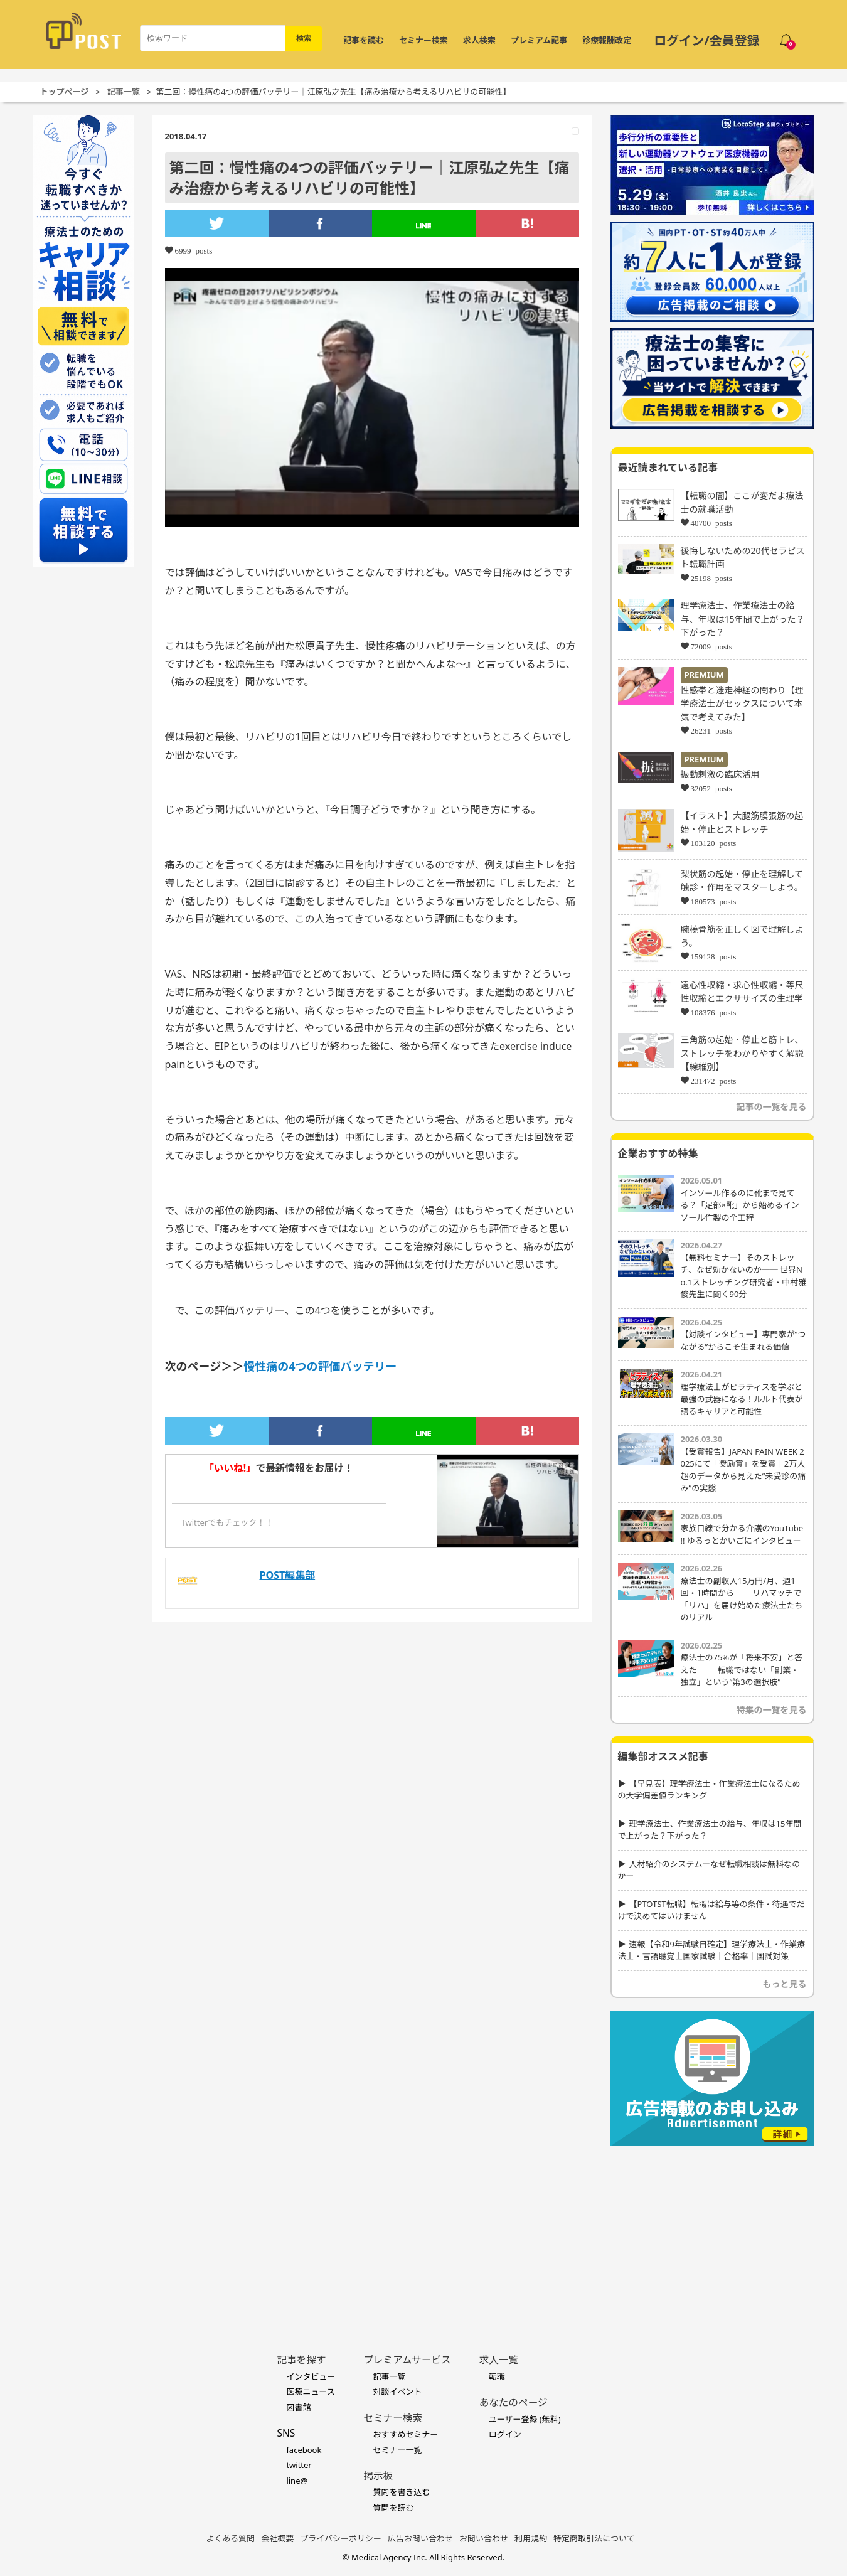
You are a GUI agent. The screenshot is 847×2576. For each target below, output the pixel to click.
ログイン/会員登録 (706, 40)
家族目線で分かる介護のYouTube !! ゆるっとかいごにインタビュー (742, 1534)
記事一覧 (123, 91)
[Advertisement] (712, 2230)
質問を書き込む (401, 2492)
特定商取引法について (594, 2538)
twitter (298, 2465)
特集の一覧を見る (772, 1710)
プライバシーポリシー (340, 2538)
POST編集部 (288, 1575)
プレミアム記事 (539, 40)
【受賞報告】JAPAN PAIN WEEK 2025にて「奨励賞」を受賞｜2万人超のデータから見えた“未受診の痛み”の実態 (743, 1470)
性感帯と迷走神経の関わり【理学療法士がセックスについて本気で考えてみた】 (742, 703)
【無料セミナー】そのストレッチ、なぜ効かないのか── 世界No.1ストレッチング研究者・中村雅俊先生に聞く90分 (744, 1276)
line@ (296, 2480)
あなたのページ (513, 2402)
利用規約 (530, 2538)
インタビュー (310, 2376)
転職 (497, 2376)
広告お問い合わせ (420, 2538)
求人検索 (479, 40)
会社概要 (277, 2538)
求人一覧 (498, 2359)
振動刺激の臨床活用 (720, 774)
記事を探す (301, 2359)
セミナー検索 (423, 40)
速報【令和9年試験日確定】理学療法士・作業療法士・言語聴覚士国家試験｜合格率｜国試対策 (711, 1950)
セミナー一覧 (397, 2450)
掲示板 (378, 2475)
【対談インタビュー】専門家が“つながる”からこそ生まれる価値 (743, 1340)
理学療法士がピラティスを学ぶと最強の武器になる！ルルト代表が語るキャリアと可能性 (742, 1399)
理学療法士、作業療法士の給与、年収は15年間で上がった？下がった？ (743, 618)
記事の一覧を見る (772, 1107)
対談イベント (397, 2391)
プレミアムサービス (406, 2359)
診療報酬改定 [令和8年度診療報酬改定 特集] (606, 40)
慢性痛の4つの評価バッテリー (320, 1366)
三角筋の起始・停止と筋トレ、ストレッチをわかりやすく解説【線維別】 (742, 1053)
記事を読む (363, 40)
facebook (303, 2450)
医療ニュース (310, 2391)
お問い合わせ (483, 2538)
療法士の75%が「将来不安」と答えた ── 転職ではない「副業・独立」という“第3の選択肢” (742, 1669)
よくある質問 (230, 2538)
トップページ (64, 91)
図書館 (298, 2407)
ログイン (505, 2434)
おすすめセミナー (405, 2434)
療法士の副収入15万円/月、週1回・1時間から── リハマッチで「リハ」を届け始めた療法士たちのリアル (742, 1599)
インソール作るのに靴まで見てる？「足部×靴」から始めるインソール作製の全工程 (740, 1205)
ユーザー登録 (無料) (525, 2419)
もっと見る (785, 1984)
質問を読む (393, 2507)
